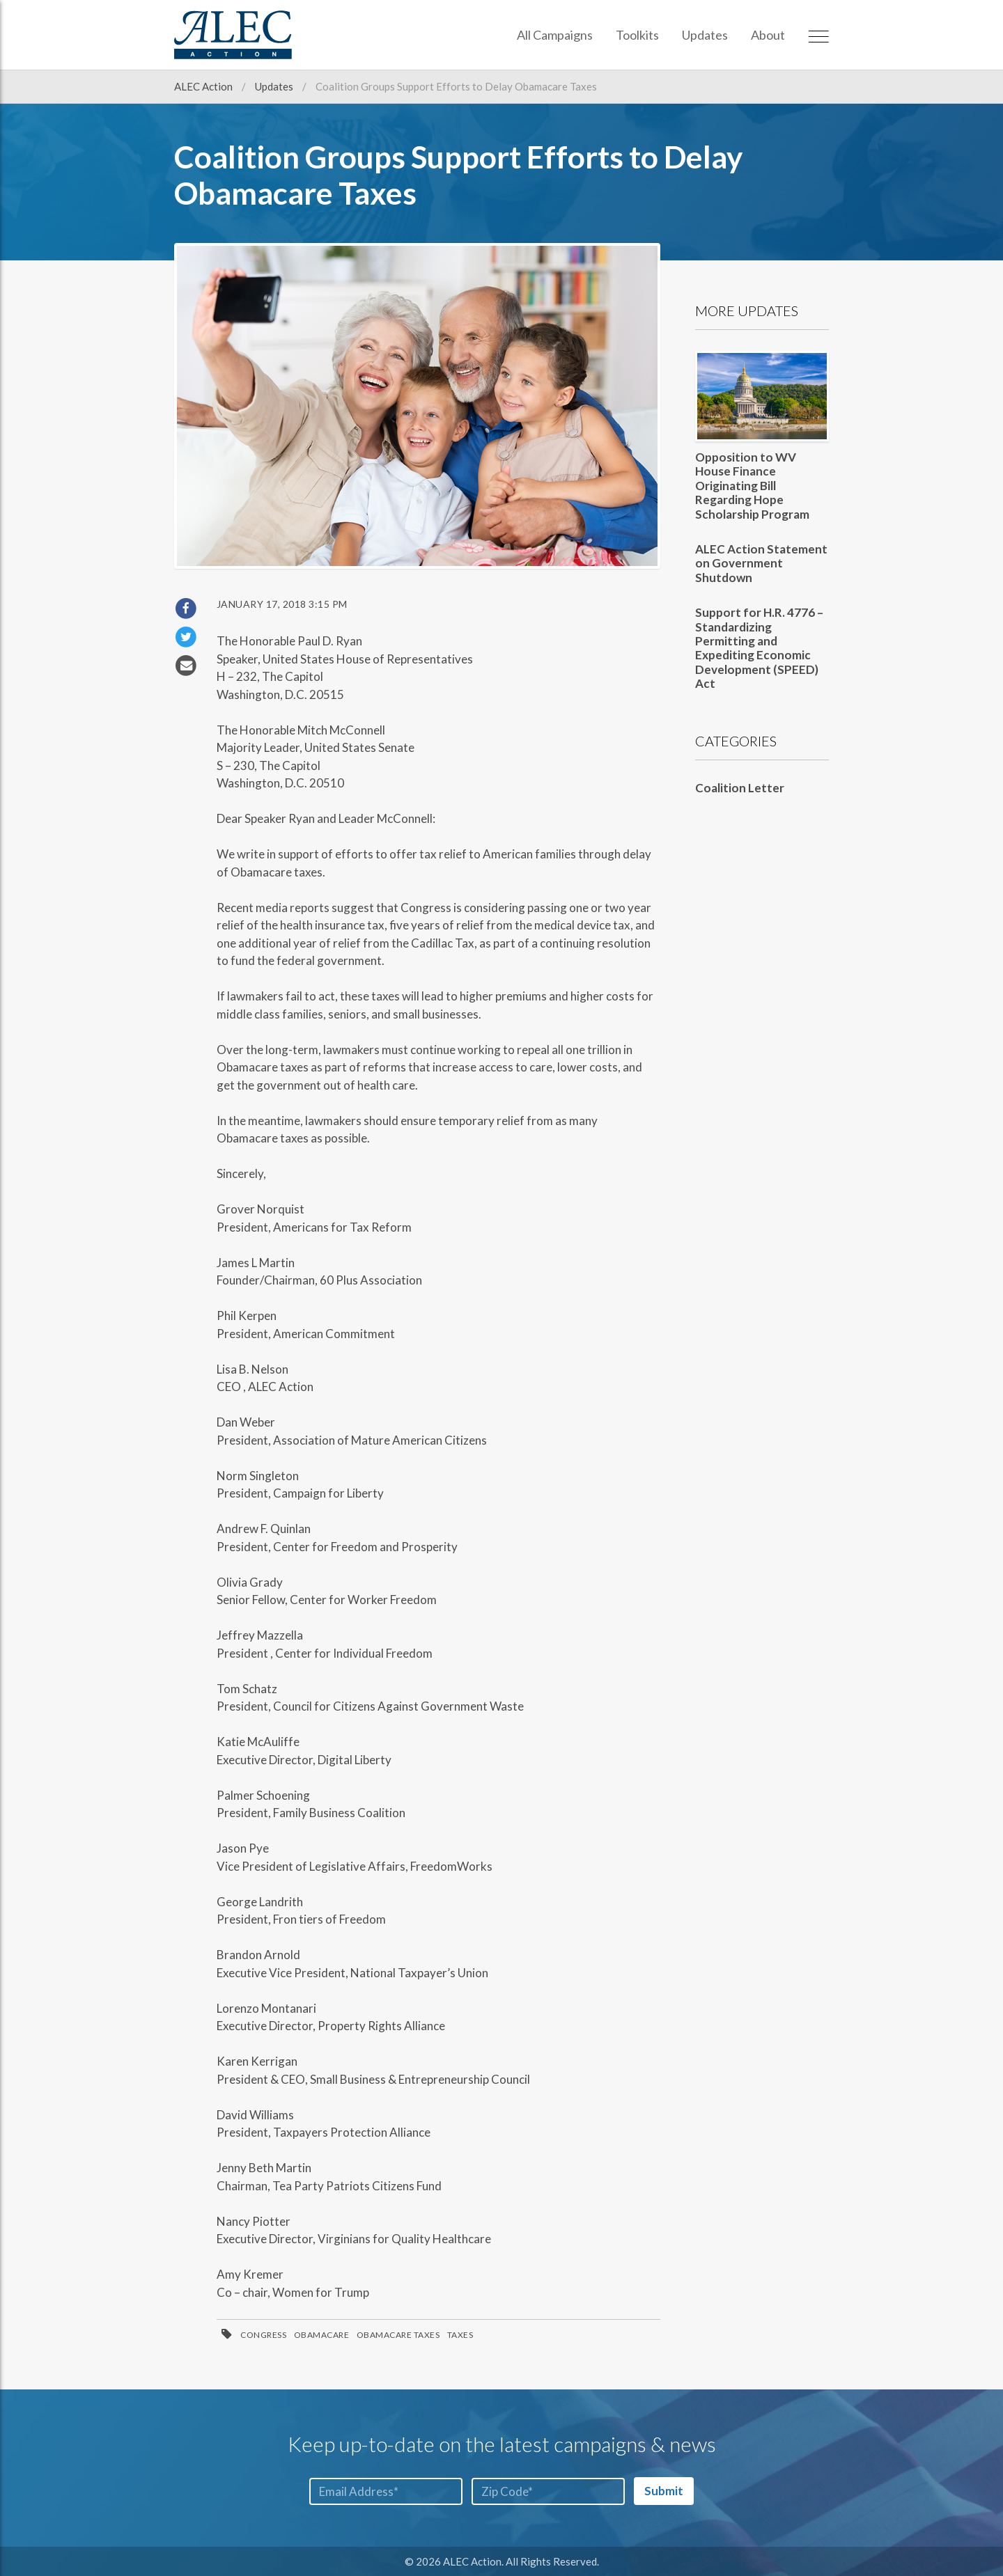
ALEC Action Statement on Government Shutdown (761, 563)
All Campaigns (555, 34)
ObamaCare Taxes (398, 2335)
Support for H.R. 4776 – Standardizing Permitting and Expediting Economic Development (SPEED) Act (759, 648)
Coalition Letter (739, 787)
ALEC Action (204, 86)
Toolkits (637, 34)
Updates (705, 34)
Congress (263, 2335)
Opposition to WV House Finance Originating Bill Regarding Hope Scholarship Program (752, 485)
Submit (663, 2490)
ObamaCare (322, 2335)
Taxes (460, 2335)
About (768, 34)
